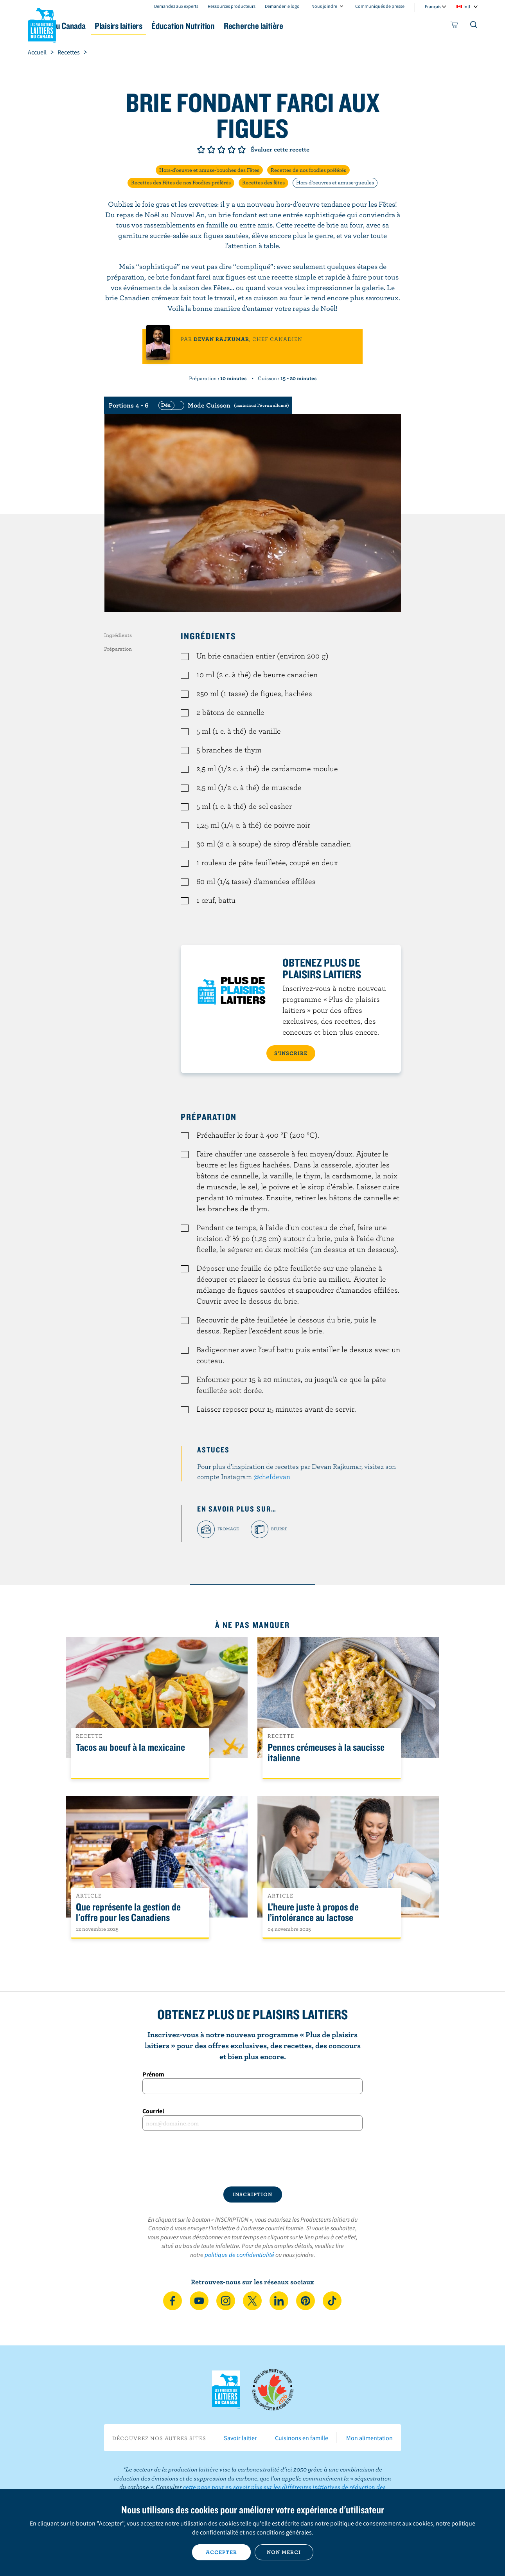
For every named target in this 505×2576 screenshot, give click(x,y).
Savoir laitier (240, 2438)
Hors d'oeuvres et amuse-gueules (335, 182)
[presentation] (252, 2158)
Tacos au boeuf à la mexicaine (130, 1747)
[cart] (454, 26)
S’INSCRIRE (290, 1053)
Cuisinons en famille (301, 2438)
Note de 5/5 (242, 149)
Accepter (221, 2552)
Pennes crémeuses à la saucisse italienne (326, 1753)
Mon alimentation (369, 2438)
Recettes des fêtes (263, 182)
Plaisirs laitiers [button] (175, 25)
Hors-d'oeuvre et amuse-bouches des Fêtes (209, 170)
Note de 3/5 (221, 149)
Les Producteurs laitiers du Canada (42, 24)
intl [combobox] (467, 6)
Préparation (118, 649)
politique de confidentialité (239, 2255)
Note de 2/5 (211, 149)
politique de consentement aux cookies (381, 2523)
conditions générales (284, 2532)
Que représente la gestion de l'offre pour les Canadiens (128, 1912)
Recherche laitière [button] (333, 25)
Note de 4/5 (231, 149)
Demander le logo (282, 6)
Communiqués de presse (379, 6)
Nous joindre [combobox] (324, 6)
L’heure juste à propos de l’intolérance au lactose (313, 1912)
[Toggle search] (474, 26)
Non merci (284, 2552)
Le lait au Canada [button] (103, 25)
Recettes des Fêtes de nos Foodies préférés (181, 182)
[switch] (222, 405)
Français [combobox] (433, 6)
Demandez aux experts (176, 6)
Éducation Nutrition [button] (251, 25)
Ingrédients (118, 635)
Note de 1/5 (201, 149)
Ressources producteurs (231, 6)
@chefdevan (271, 1476)
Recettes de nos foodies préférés (308, 170)
